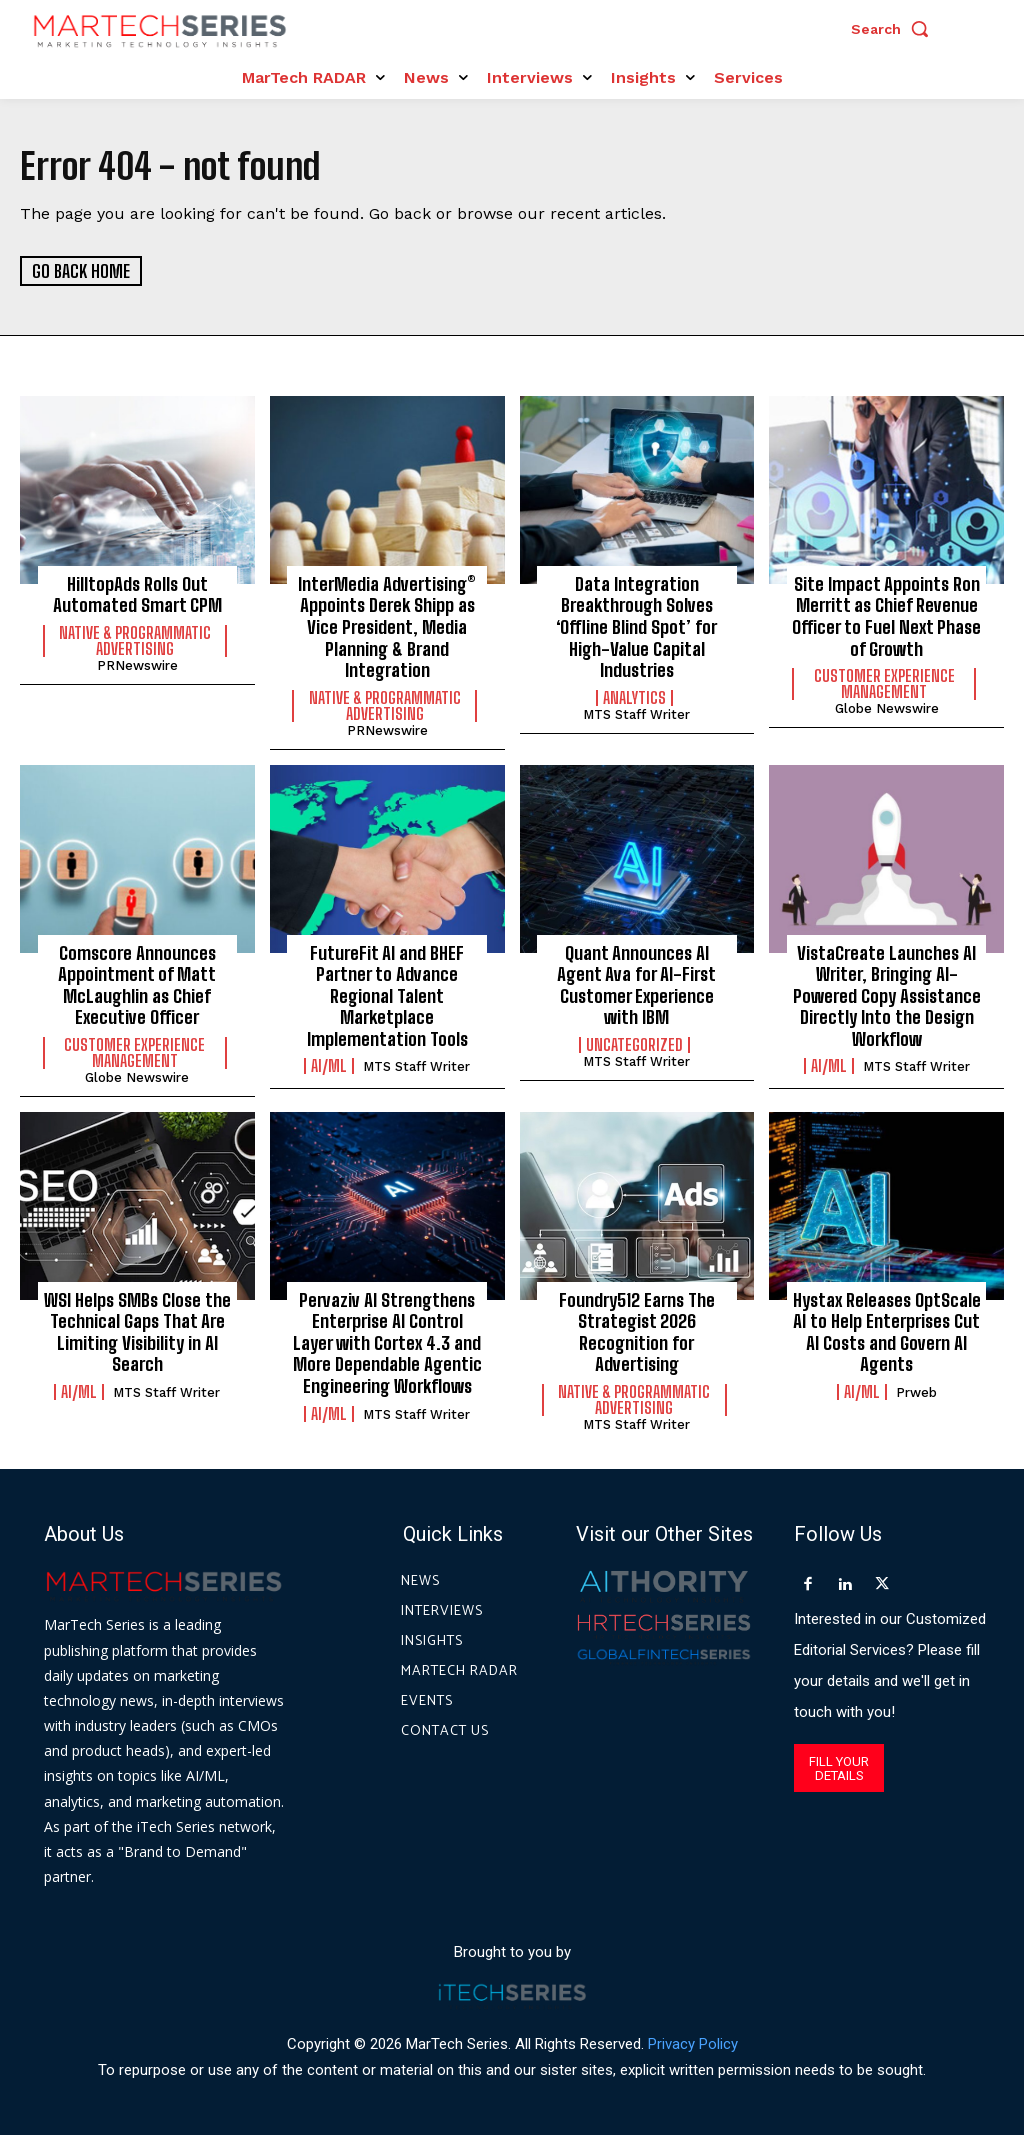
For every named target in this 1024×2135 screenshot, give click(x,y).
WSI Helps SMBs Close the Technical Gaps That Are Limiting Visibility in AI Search (137, 1332)
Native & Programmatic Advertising (135, 641)
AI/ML (329, 1066)
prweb (916, 1392)
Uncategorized (634, 1045)
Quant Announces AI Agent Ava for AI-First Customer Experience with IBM (636, 984)
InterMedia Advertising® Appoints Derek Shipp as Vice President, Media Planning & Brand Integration (387, 627)
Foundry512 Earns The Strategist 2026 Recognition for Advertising (637, 1332)
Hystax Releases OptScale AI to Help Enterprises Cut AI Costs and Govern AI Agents (887, 1332)
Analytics (634, 698)
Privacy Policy (693, 2044)
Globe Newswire (887, 708)
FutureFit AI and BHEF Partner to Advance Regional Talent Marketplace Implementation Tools (387, 995)
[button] (895, 29)
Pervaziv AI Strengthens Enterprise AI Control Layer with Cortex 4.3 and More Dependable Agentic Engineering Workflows (387, 1343)
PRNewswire (137, 665)
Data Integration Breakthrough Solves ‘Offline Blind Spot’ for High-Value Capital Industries (636, 627)
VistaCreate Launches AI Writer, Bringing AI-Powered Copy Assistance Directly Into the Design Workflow (887, 995)
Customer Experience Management (884, 684)
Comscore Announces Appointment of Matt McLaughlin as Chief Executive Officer (137, 984)
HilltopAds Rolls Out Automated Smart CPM (137, 595)
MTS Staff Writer (636, 714)
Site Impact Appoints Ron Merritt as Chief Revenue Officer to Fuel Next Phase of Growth (886, 616)
